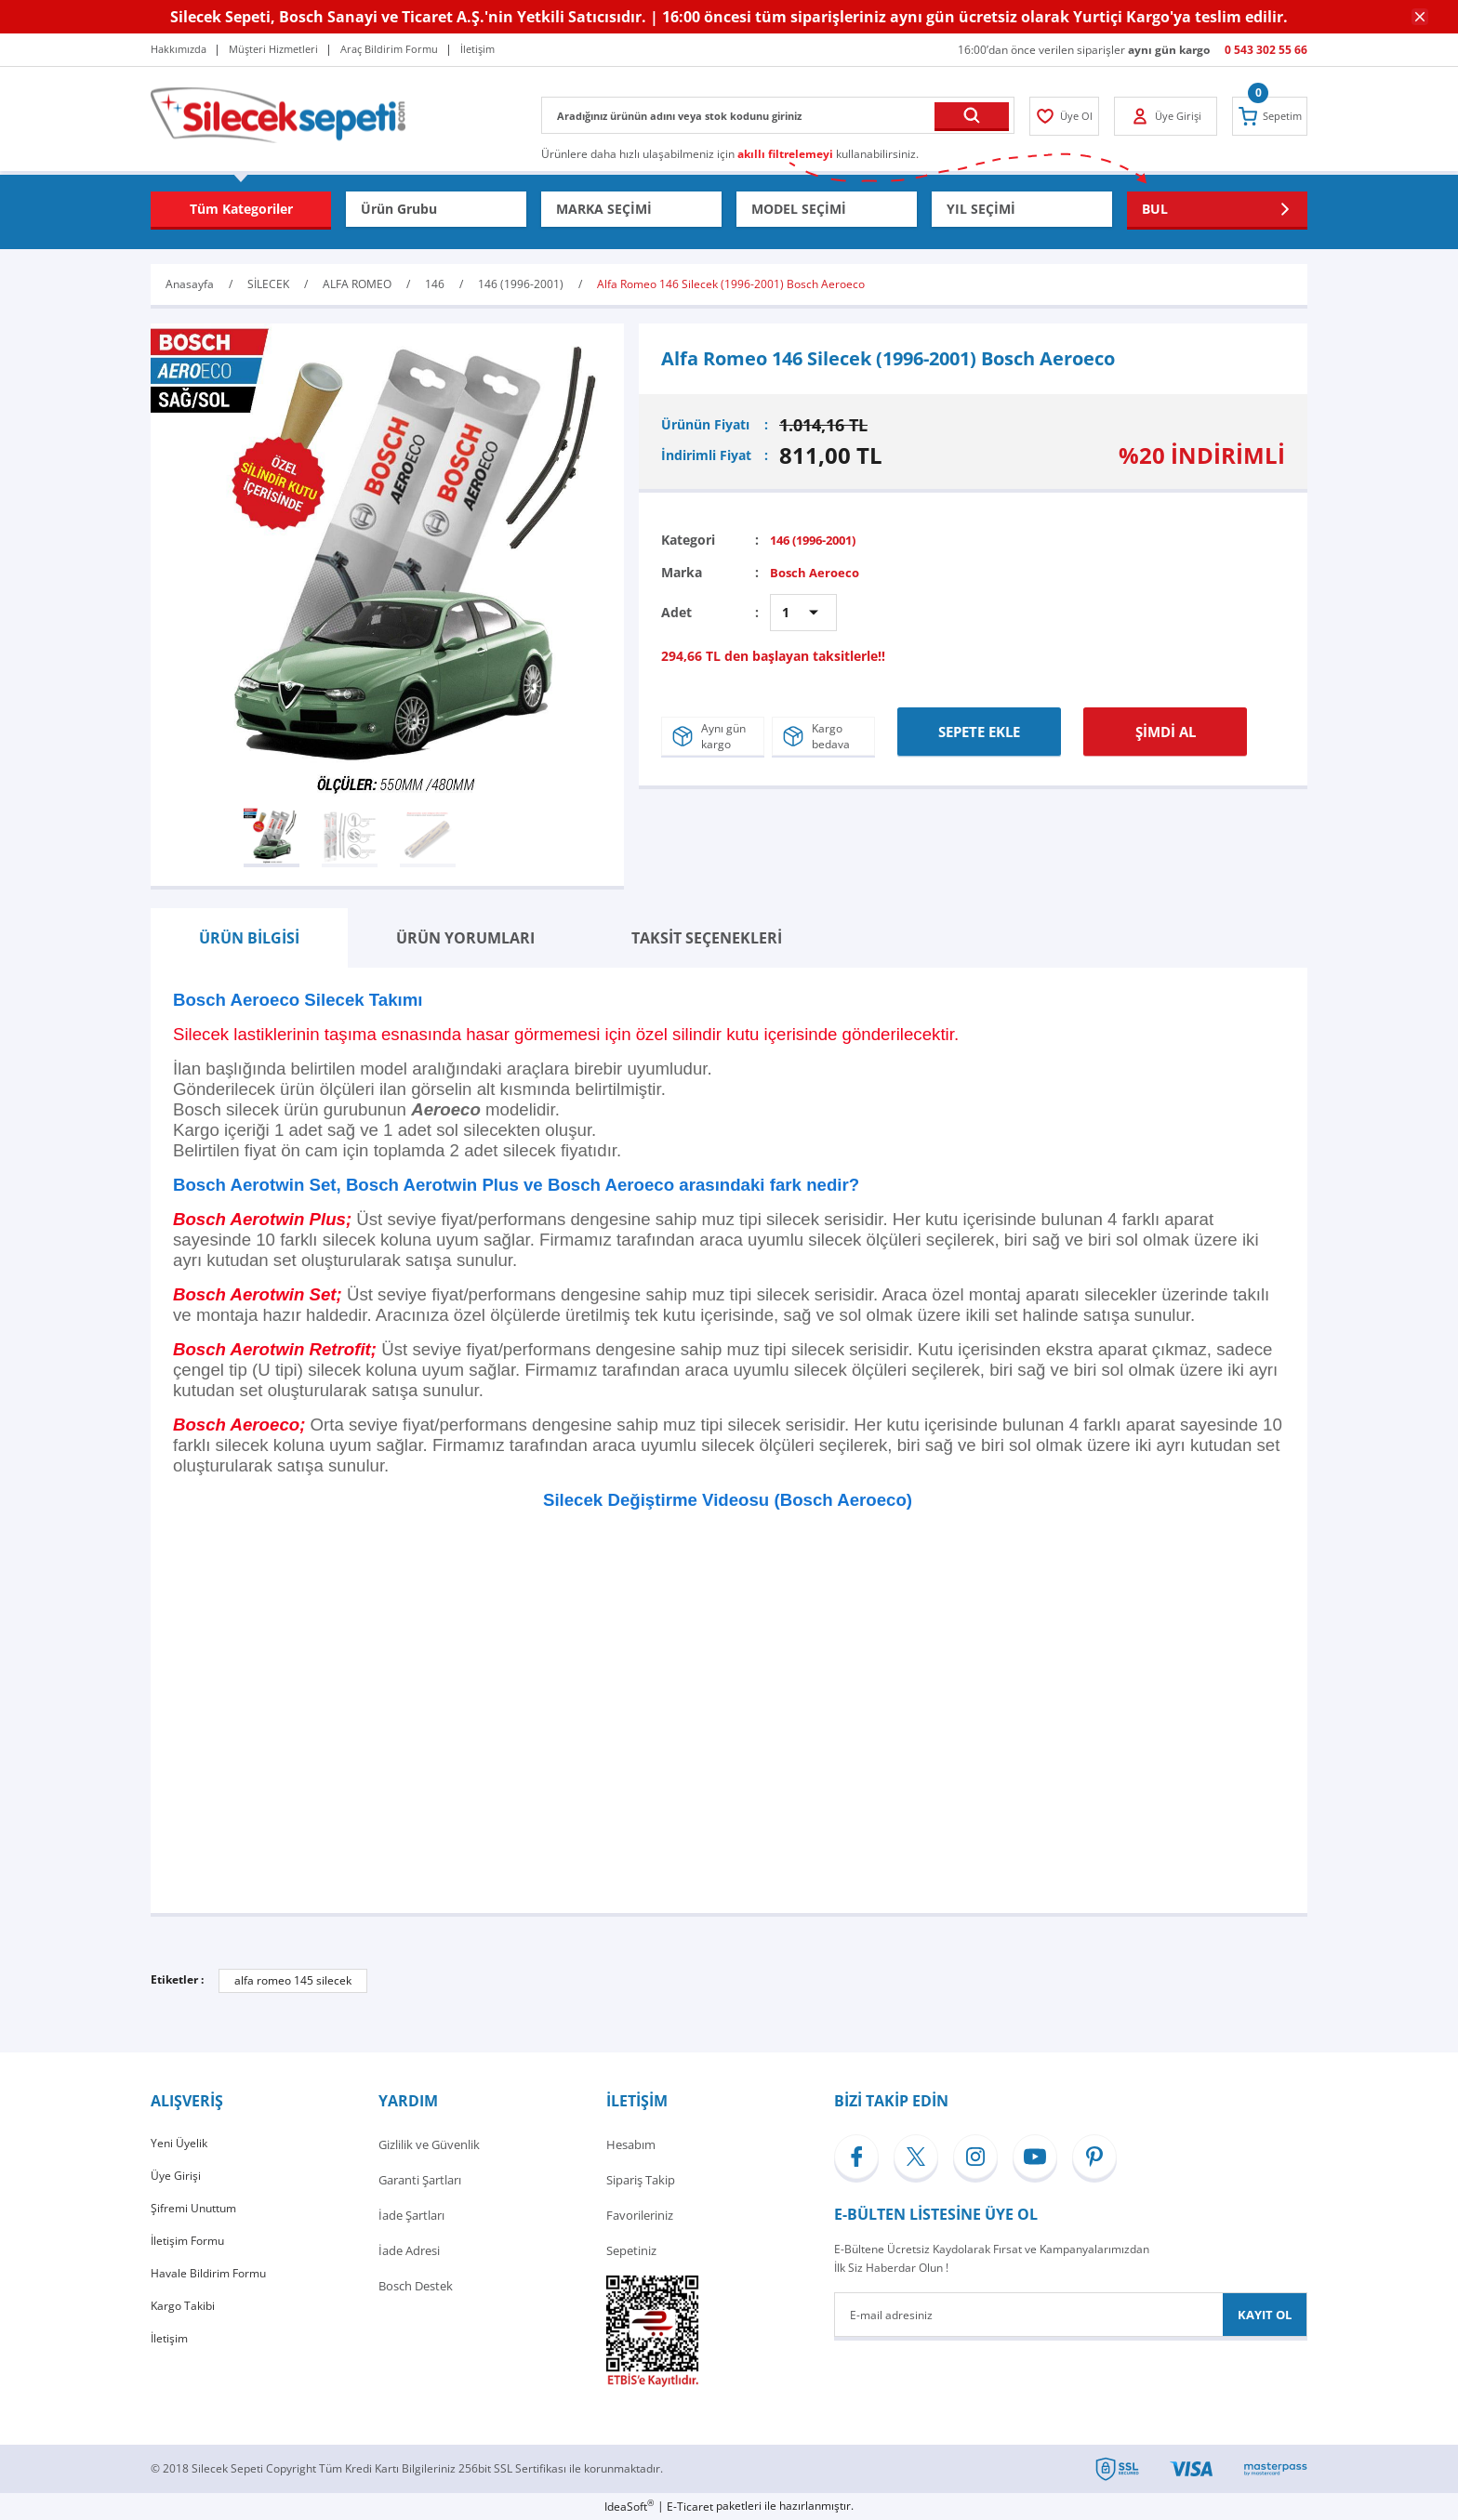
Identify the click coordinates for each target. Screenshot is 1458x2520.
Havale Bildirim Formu (212, 2285)
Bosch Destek (415, 2285)
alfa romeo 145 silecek (292, 1980)
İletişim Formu (191, 2250)
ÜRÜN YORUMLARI (465, 938)
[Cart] (1265, 116)
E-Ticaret (690, 2506)
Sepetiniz (631, 2250)
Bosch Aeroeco (817, 571)
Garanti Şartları (419, 2179)
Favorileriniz (639, 2215)
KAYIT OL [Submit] (1265, 2314)
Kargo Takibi (185, 2321)
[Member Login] (1068, 116)
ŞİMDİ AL (1165, 726)
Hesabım (631, 2144)
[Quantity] (803, 611)
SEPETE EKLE (979, 726)
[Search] (777, 115)
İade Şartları (411, 2215)
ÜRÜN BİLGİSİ (249, 938)
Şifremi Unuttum (197, 2215)
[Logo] (278, 114)
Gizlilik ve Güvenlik (429, 2144)
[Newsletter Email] (1070, 2314)
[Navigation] (241, 209)
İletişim (171, 2356)
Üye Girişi (176, 2179)
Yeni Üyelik (180, 2144)
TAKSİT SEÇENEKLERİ (706, 938)
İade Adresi (409, 2250)
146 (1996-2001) (819, 539)
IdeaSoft (629, 2506)
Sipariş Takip (640, 2179)
